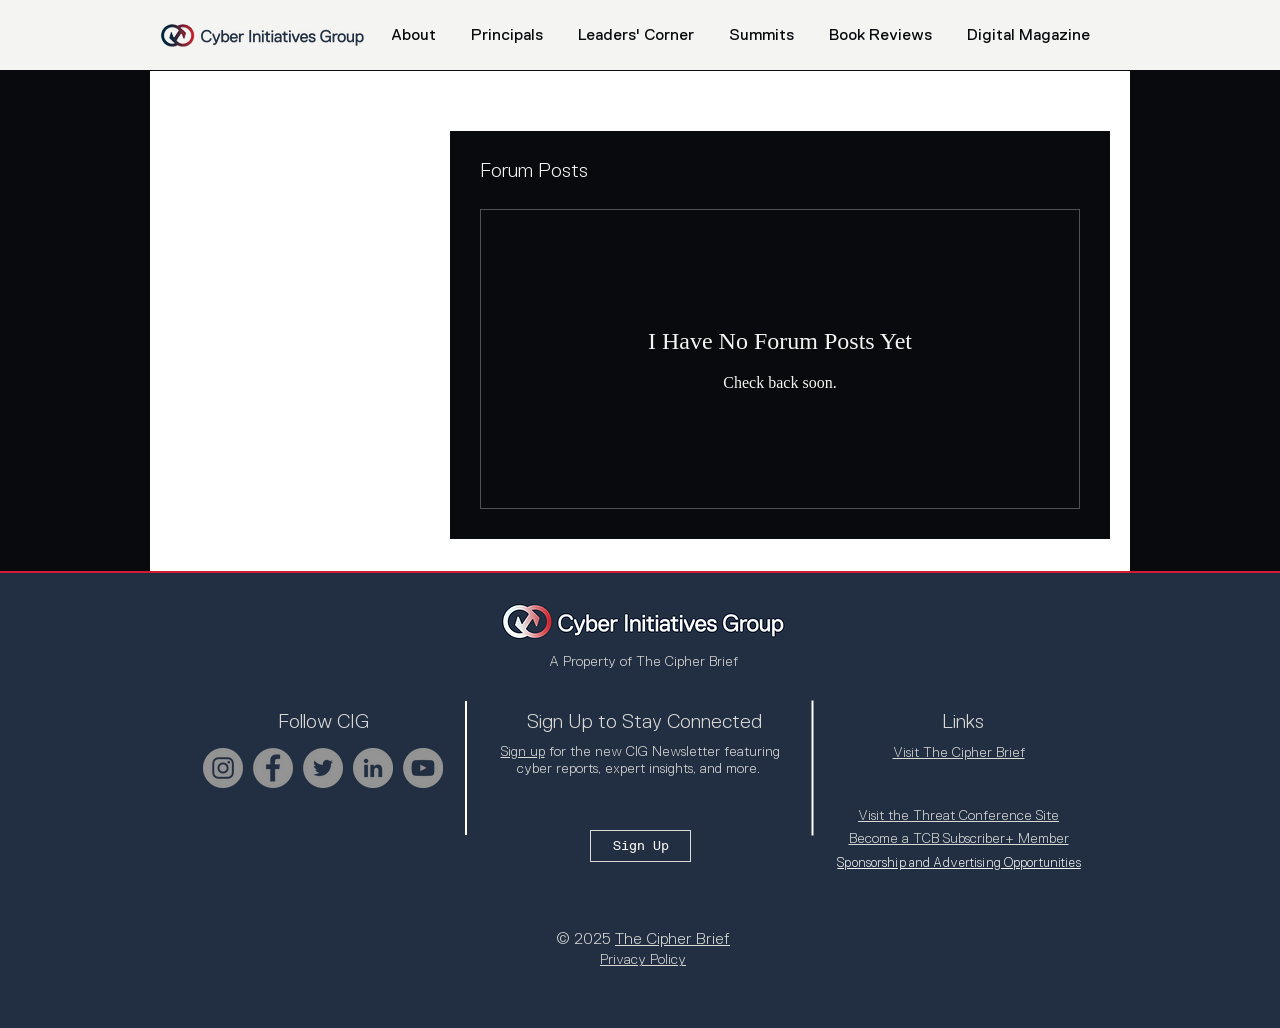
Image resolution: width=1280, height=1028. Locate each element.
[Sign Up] (640, 846)
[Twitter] (323, 768)
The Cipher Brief (672, 939)
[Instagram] (223, 768)
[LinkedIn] (373, 768)
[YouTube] (423, 768)
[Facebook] (273, 768)
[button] (761, 35)
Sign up (523, 751)
